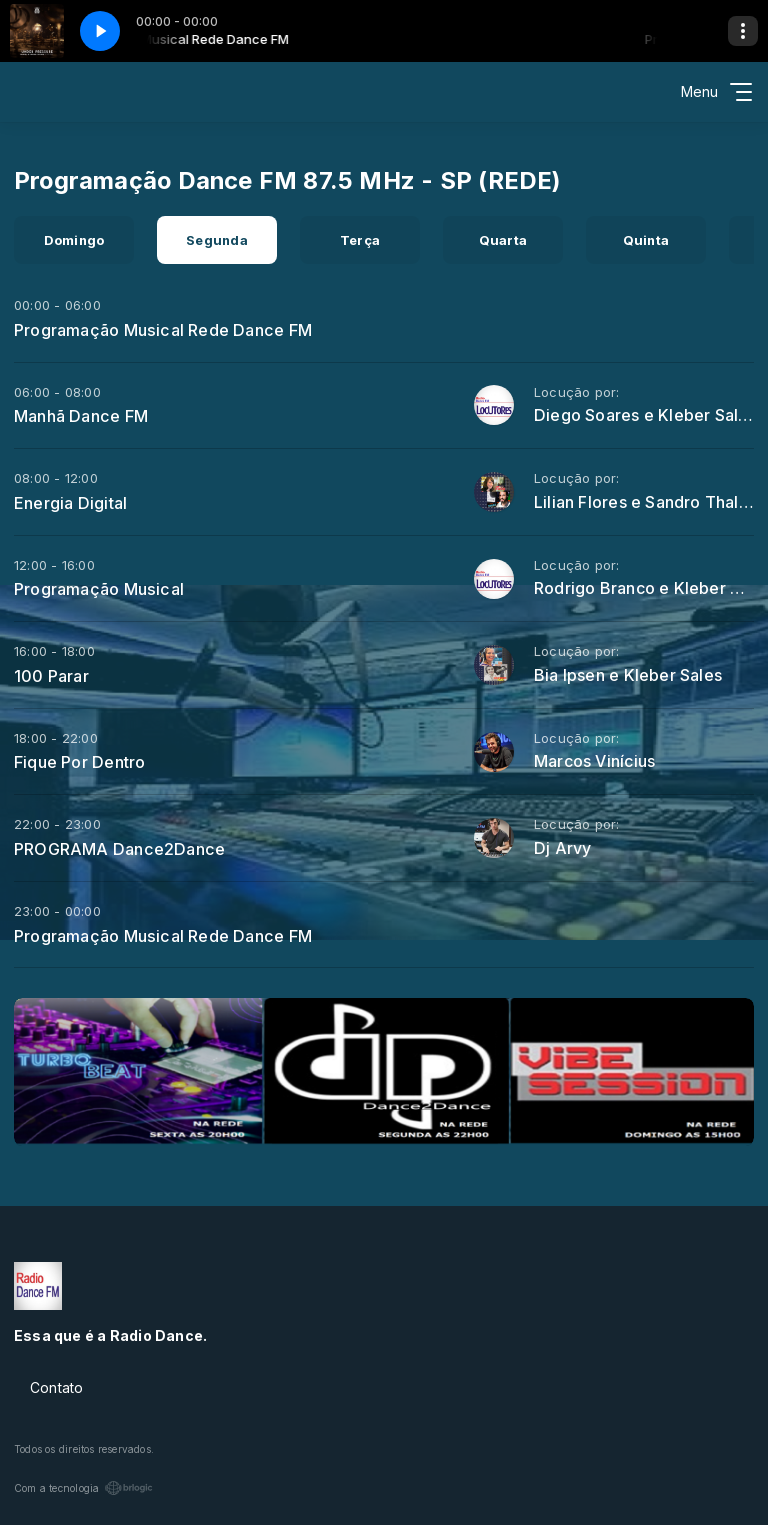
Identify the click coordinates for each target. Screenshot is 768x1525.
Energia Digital (70, 503)
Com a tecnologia (83, 1488)
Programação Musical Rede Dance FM (163, 330)
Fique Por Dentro (79, 762)
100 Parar (51, 676)
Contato (56, 1387)
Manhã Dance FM (81, 416)
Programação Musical (99, 589)
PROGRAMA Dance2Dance (119, 849)
